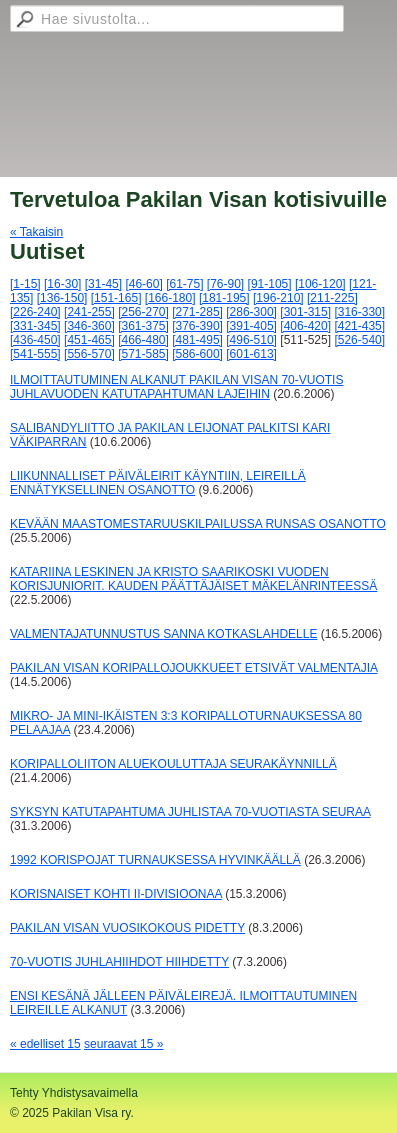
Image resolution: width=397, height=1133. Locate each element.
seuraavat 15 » (123, 1044)
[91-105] (270, 284)
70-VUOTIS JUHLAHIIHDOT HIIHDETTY (119, 962)
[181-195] (224, 298)
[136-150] (62, 298)
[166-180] (170, 298)
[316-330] (359, 312)
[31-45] (103, 284)
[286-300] (251, 312)
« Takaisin (36, 232)
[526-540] (359, 340)
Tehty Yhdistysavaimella (74, 1093)
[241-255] (89, 312)
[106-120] (320, 284)
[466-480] (143, 340)
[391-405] (251, 326)
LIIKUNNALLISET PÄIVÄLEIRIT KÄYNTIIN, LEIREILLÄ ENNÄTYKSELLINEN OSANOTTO (158, 483)
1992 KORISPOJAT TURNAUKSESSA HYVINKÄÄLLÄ (155, 860)
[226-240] (35, 312)
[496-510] (251, 340)
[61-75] (184, 284)
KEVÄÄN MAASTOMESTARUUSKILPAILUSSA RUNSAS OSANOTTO (198, 524)
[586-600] (197, 354)
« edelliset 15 (45, 1044)
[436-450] (35, 340)
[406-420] (305, 326)
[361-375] (143, 326)
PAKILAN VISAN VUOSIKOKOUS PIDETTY (127, 928)
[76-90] (225, 284)
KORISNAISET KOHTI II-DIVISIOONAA (116, 894)
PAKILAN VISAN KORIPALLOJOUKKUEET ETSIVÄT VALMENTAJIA (193, 668)
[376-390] (197, 326)
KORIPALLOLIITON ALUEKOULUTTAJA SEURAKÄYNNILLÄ (173, 764)
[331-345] (35, 326)
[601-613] (251, 354)
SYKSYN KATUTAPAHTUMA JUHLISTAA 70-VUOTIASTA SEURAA (190, 812)
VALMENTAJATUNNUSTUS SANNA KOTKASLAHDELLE (163, 634)
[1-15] (25, 284)
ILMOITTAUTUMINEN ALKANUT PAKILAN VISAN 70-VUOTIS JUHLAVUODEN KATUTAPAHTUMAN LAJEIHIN (176, 387)
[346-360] (89, 326)
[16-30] (62, 284)
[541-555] (35, 354)
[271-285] (197, 312)
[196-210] (278, 298)
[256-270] (143, 312)
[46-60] (143, 284)
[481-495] (197, 340)
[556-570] (89, 354)
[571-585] (143, 354)
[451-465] (89, 340)
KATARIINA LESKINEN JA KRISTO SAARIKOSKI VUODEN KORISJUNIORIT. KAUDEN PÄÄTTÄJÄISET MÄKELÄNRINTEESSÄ (193, 579)
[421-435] (359, 326)
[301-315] (305, 312)
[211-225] (332, 298)
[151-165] (116, 298)
